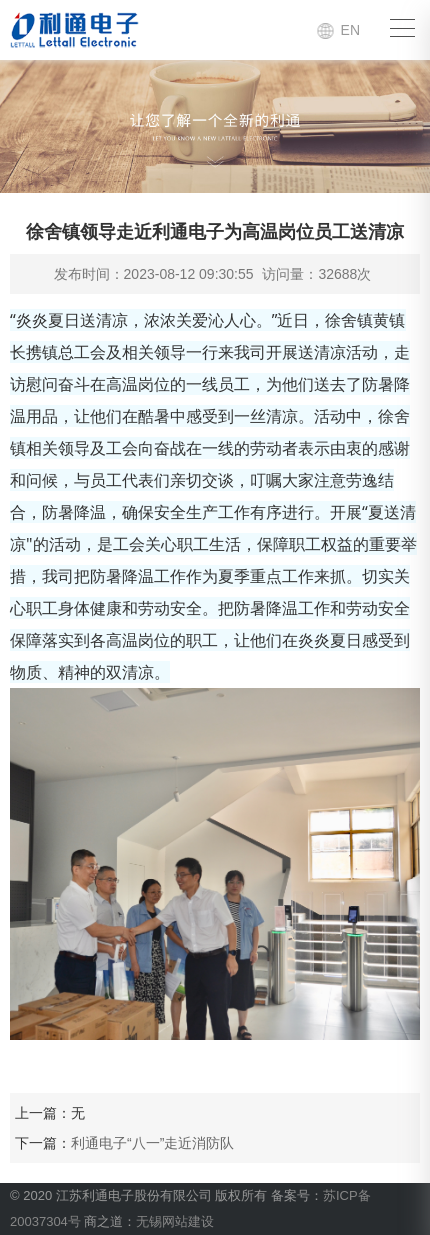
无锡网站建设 (175, 1221)
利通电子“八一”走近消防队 (152, 1143)
